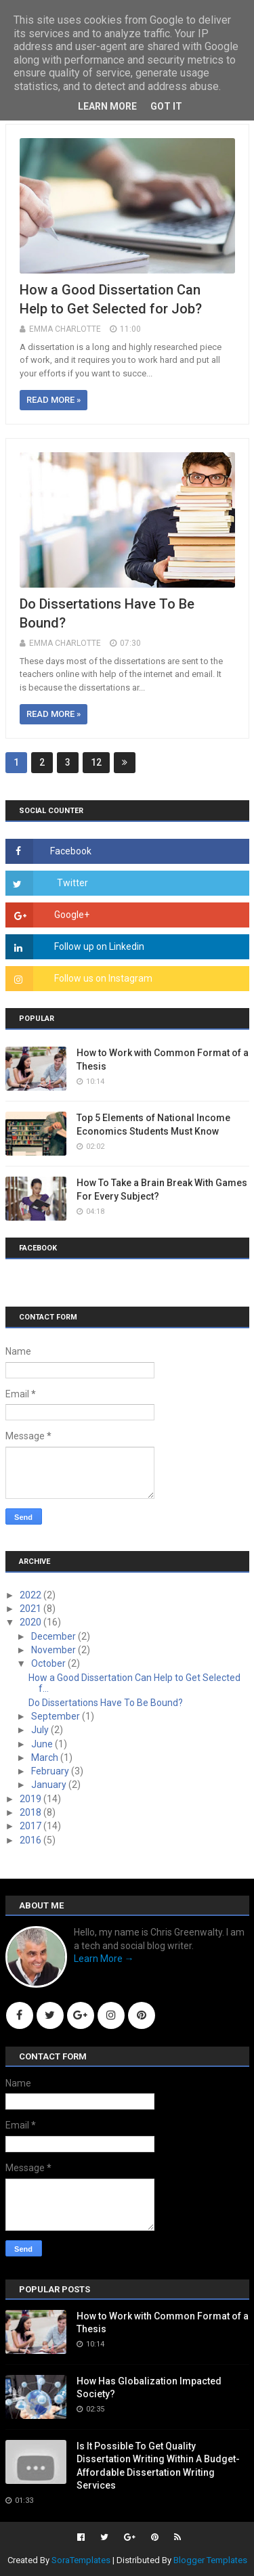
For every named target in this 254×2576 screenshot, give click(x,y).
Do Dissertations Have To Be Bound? (105, 1702)
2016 (31, 1840)
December (54, 1636)
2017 (31, 1825)
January (49, 1784)
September (56, 1716)
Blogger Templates (210, 2560)
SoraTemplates (80, 2560)
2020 (31, 1622)
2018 (31, 1812)
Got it (166, 106)
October (49, 1663)
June (43, 1744)
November (54, 1649)
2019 (31, 1798)
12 (96, 762)
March (45, 1757)
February (51, 1771)
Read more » (53, 400)
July (41, 1729)
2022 (31, 1595)
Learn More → (104, 1958)
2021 (31, 1608)
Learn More (107, 106)
